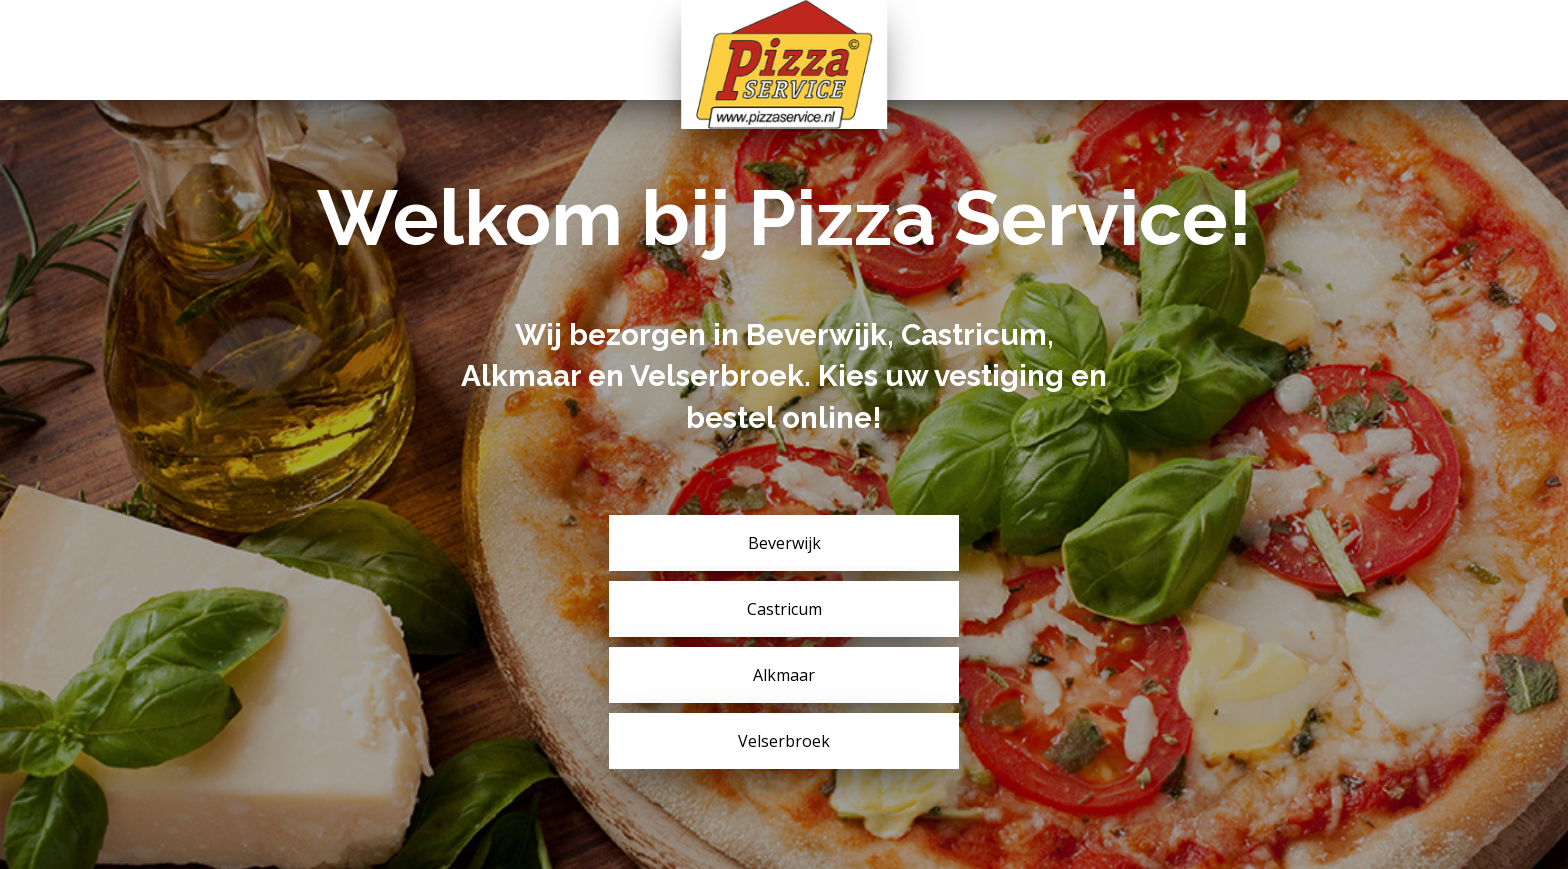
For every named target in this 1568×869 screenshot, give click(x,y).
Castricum (784, 609)
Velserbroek (784, 741)
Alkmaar (784, 675)
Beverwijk (784, 543)
